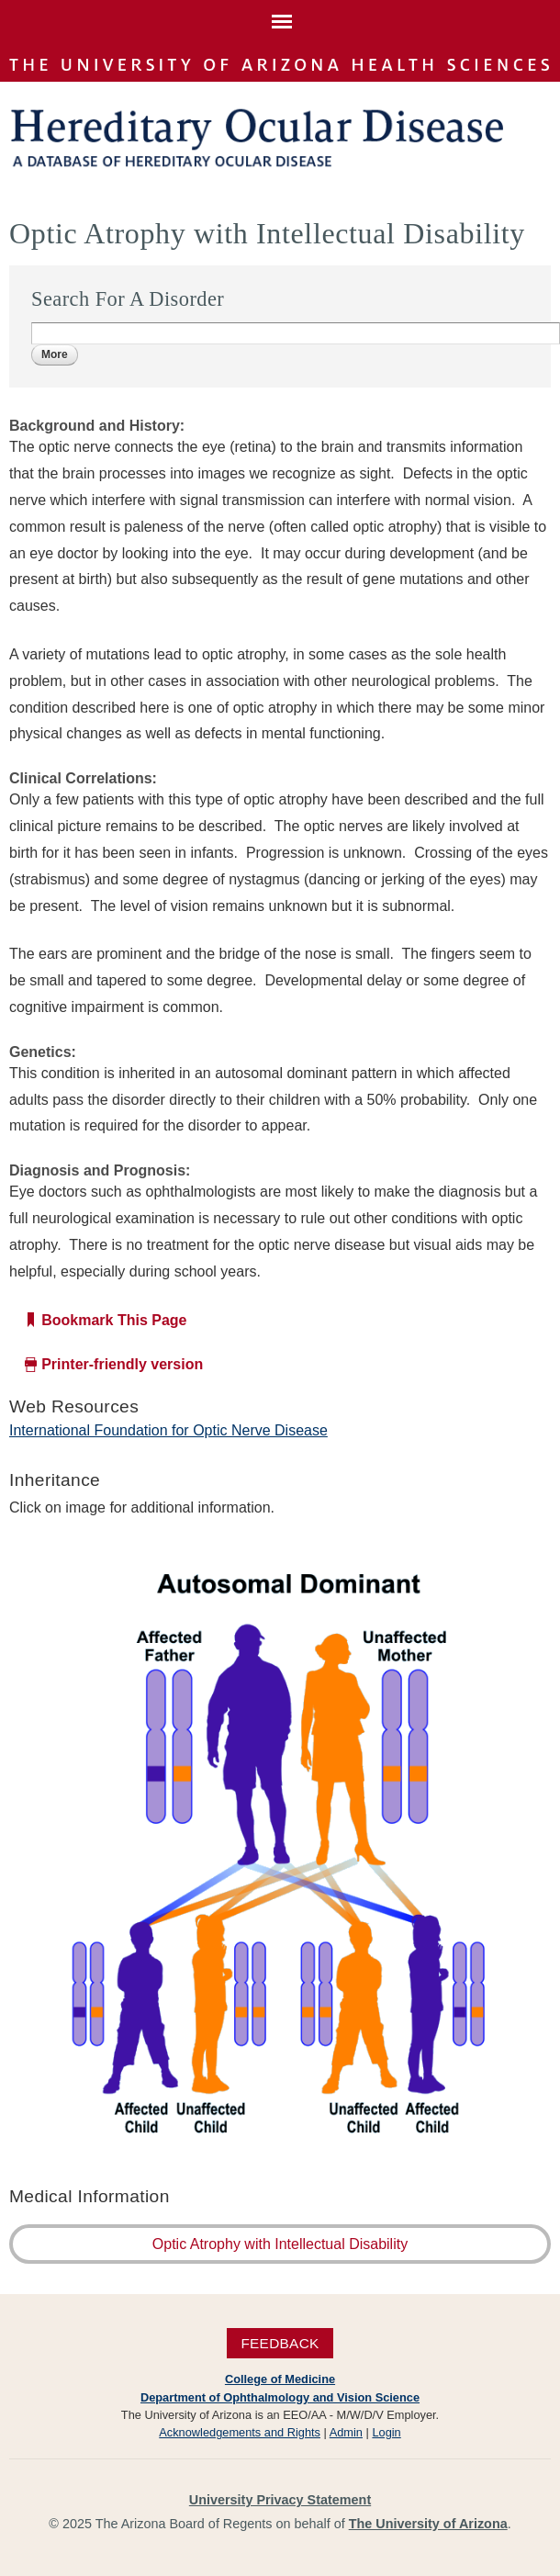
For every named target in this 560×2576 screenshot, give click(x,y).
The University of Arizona (428, 2523)
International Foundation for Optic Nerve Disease (168, 1430)
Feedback (280, 2343)
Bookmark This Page (113, 1320)
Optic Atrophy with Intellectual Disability (280, 2244)
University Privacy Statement (280, 2499)
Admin (346, 2432)
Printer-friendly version (122, 1364)
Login (386, 2432)
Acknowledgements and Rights (239, 2432)
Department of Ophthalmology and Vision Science (280, 2397)
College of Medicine (280, 2379)
